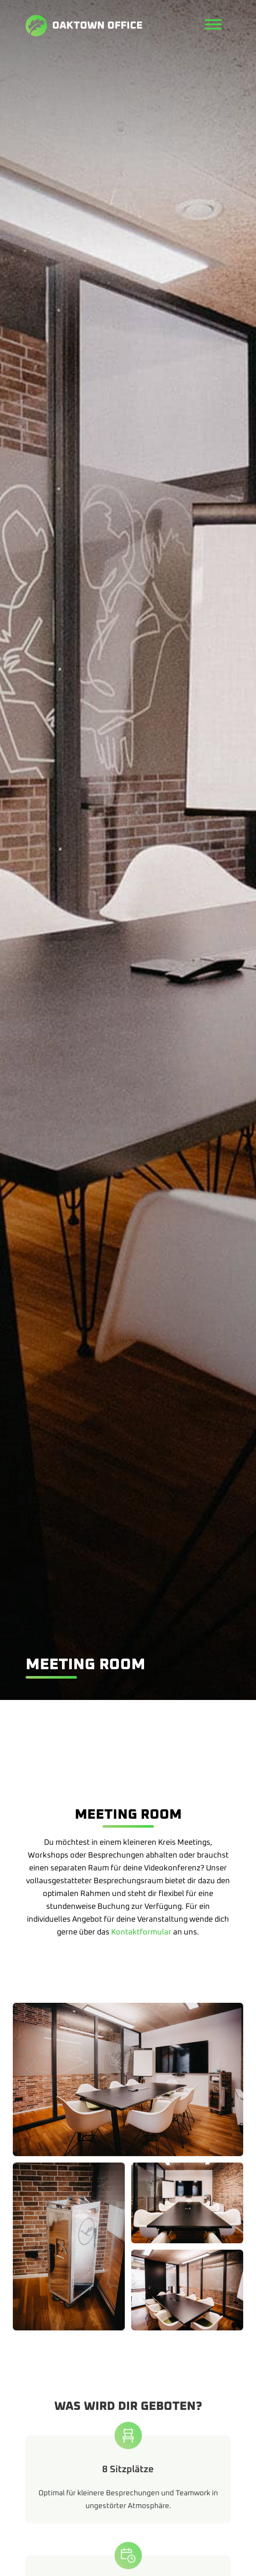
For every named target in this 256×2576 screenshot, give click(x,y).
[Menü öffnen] (213, 25)
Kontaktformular (141, 1932)
